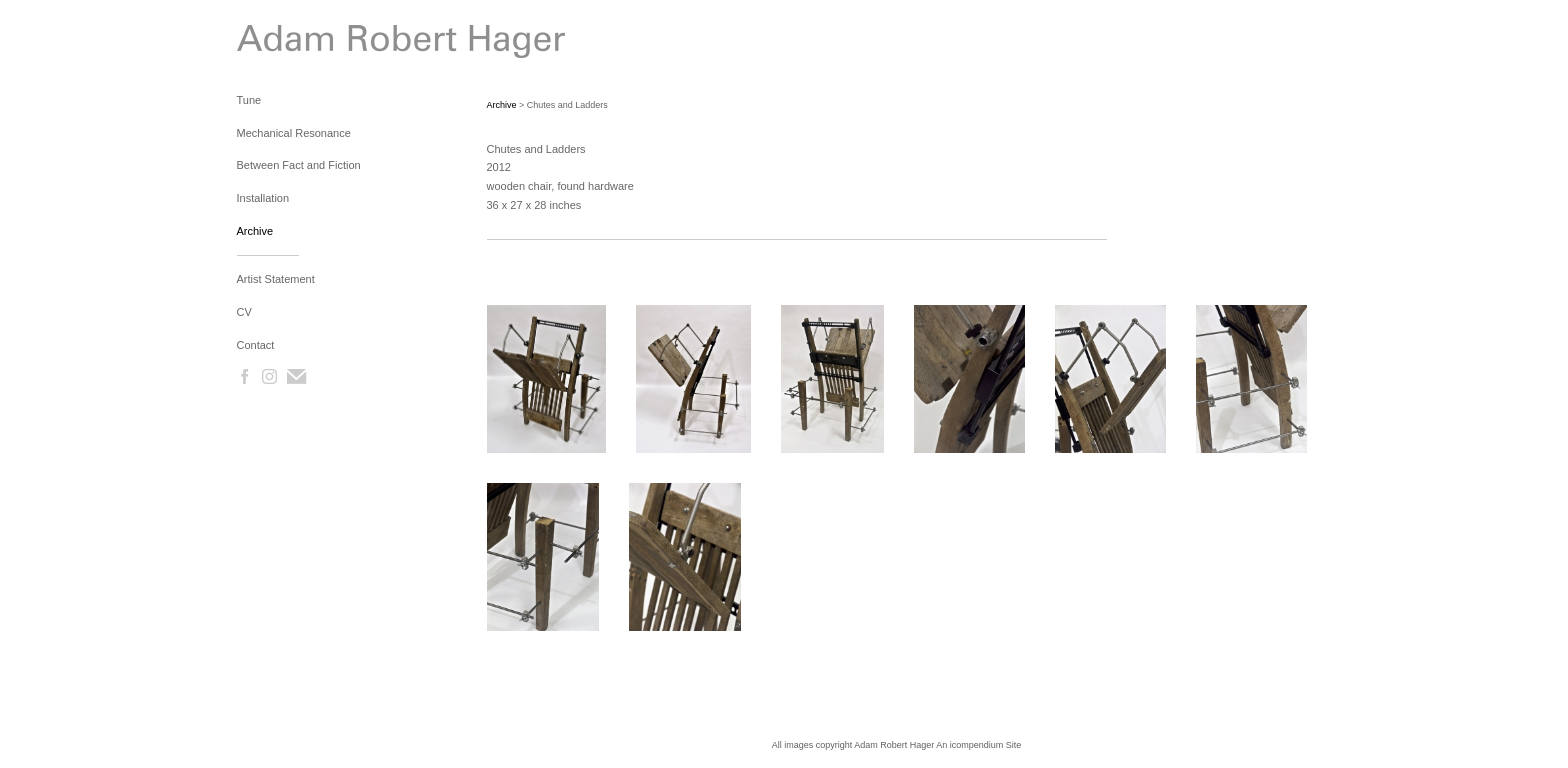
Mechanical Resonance (294, 133)
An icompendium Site (978, 745)
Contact (256, 345)
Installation (263, 198)
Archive (255, 231)
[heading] (287, 45)
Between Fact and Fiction (299, 165)
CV (244, 312)
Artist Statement (276, 279)
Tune (249, 100)
